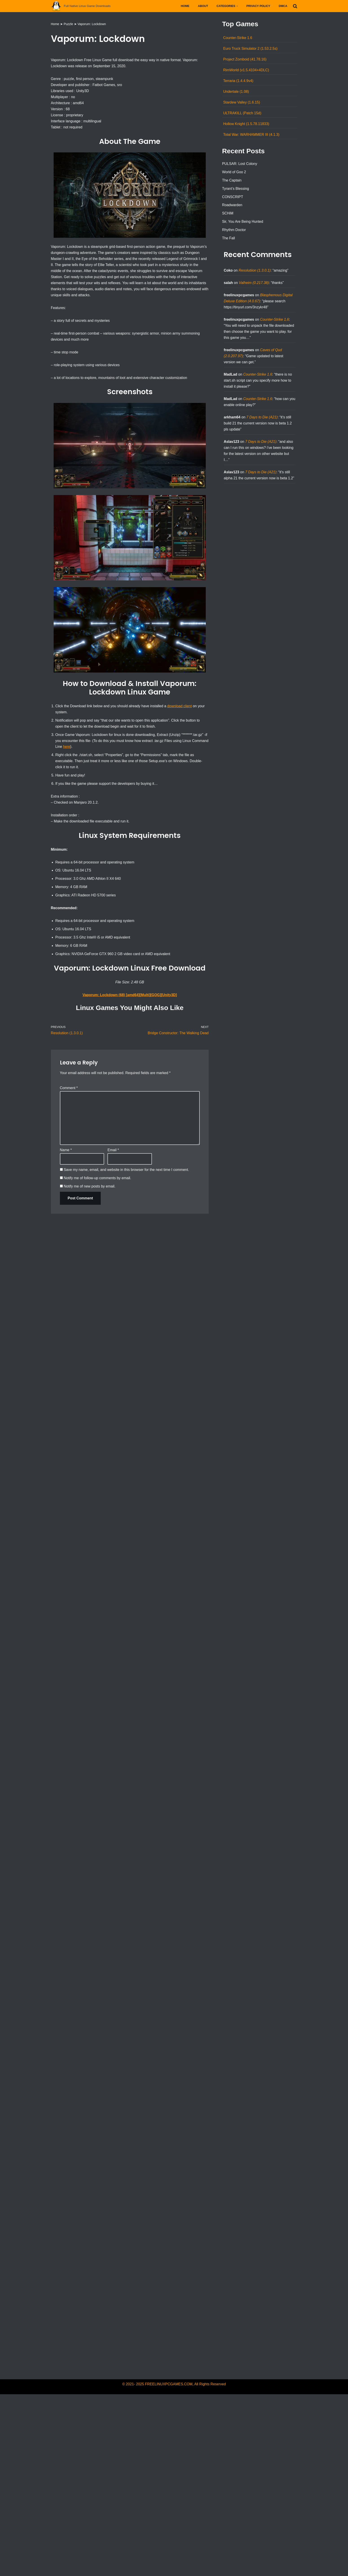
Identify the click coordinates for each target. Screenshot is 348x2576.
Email (113, 1154)
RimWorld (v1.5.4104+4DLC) (246, 70)
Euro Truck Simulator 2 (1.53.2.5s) (250, 49)
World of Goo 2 (234, 173)
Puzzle (68, 24)
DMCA (283, 6)
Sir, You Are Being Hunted (242, 223)
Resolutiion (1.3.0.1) (255, 272)
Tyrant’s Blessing (235, 189)
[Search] (295, 6)
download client (180, 707)
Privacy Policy (258, 6)
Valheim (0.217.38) (254, 284)
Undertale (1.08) (236, 92)
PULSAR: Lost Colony (239, 164)
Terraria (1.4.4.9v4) (238, 81)
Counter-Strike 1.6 (237, 38)
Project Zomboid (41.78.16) (245, 60)
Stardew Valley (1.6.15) (241, 103)
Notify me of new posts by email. (89, 1190)
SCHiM (228, 214)
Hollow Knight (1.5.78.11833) (246, 124)
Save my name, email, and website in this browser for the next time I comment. (126, 1173)
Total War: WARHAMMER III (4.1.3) (251, 135)
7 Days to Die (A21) (262, 419)
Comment (69, 1091)
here (84, 749)
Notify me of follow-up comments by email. (97, 1182)
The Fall (228, 239)
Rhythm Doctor (234, 231)
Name (66, 1154)
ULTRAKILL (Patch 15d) (242, 114)
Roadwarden (232, 206)
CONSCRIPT (232, 198)
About (203, 6)
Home (184, 6)
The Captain (232, 181)
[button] (237, 6)
